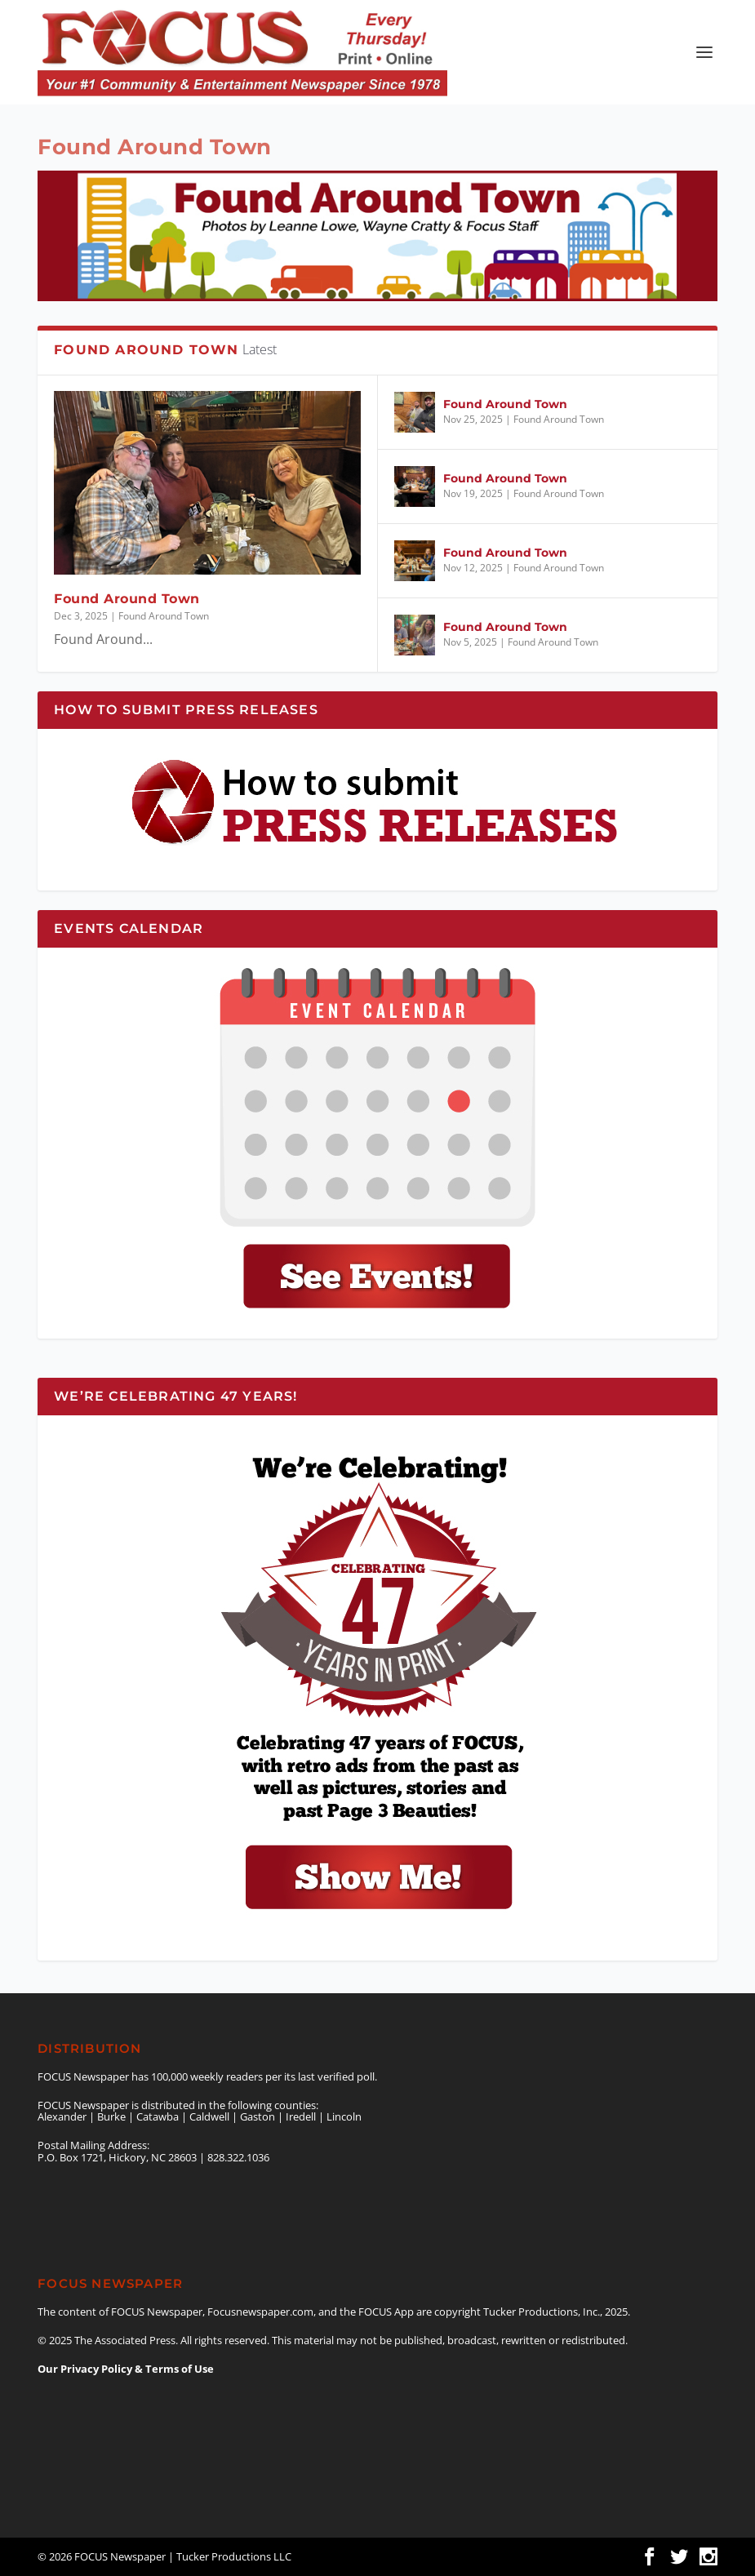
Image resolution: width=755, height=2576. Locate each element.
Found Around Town (127, 598)
